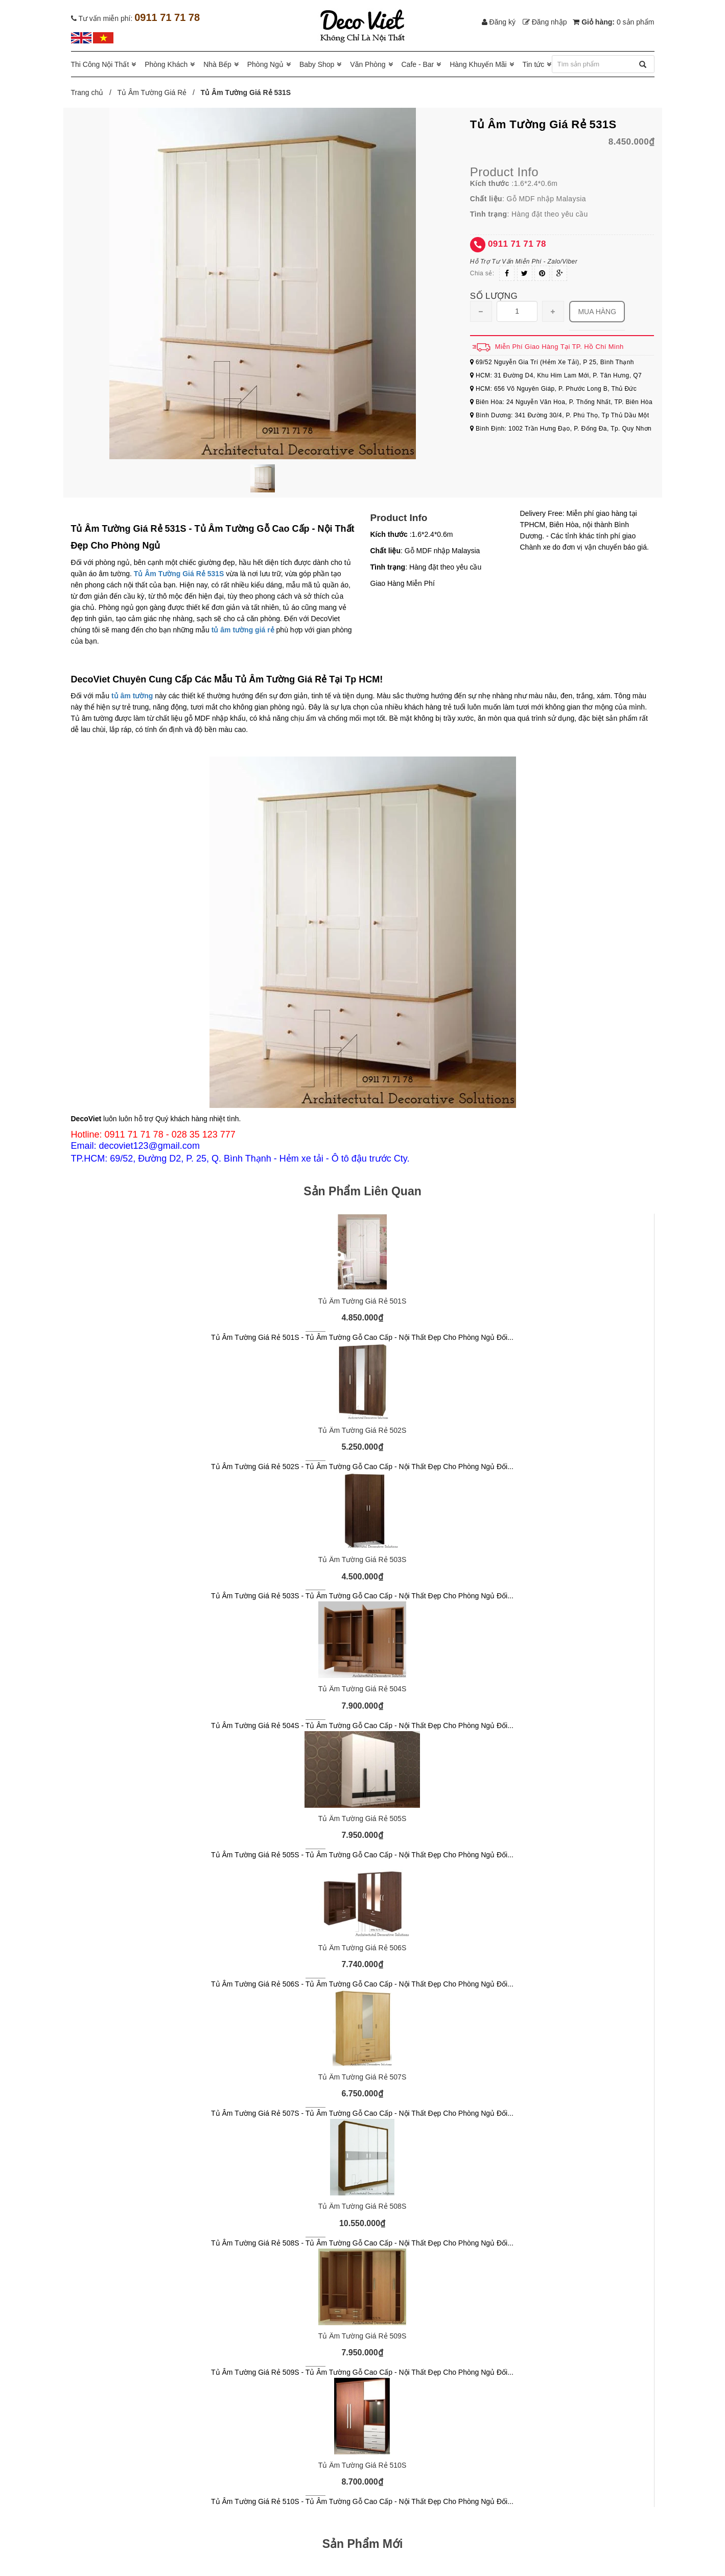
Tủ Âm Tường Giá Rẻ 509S (362, 2336)
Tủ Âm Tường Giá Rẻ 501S (362, 1301)
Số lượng (494, 296)
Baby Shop (317, 64)
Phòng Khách (166, 64)
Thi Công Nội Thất (100, 64)
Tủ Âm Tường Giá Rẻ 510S (362, 2465)
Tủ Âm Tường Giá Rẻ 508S (362, 2206)
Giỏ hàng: (613, 22)
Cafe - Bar (417, 64)
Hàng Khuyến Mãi (478, 64)
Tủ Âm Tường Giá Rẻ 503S (362, 1559)
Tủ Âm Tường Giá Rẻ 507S (362, 2077)
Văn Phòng (367, 64)
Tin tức (534, 64)
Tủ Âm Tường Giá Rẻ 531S (179, 574)
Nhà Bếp (217, 64)
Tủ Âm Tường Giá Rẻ (151, 92)
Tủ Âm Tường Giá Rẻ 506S (362, 1948)
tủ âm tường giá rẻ (243, 630)
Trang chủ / (93, 92)
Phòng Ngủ (265, 64)
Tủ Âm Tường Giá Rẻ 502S (362, 1430)
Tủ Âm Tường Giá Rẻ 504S (362, 1689)
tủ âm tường (132, 696)
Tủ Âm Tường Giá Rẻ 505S (362, 1818)
